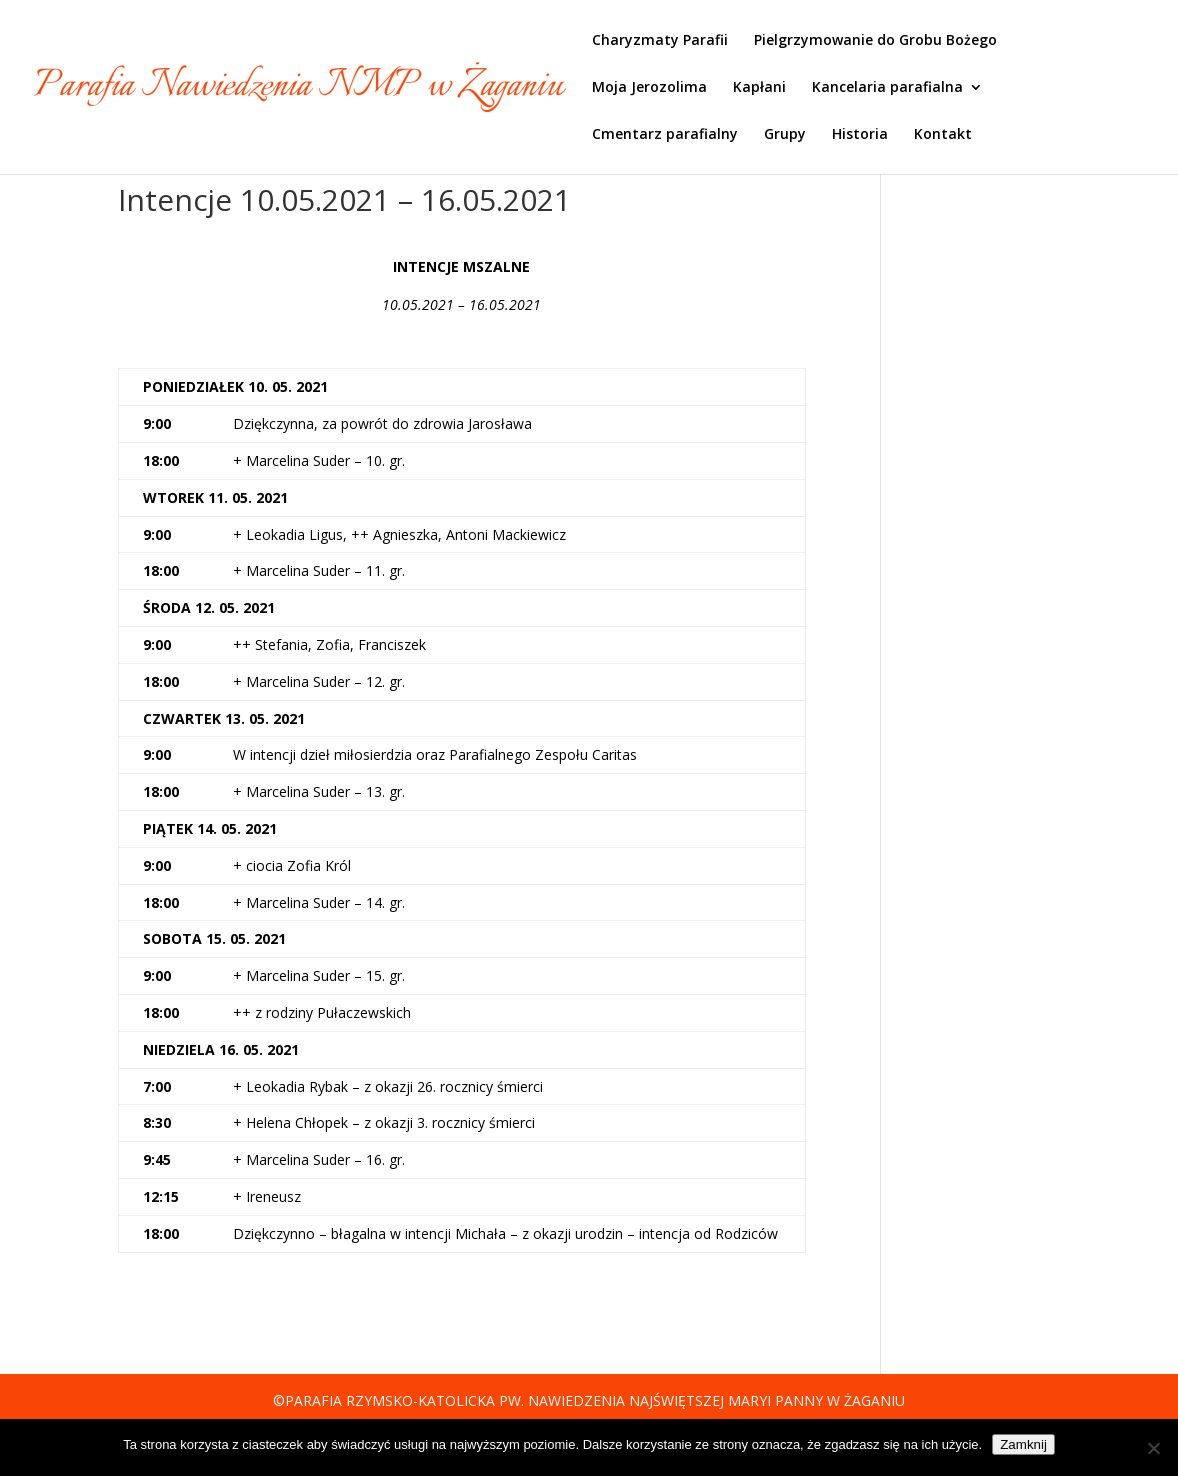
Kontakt (943, 135)
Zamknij (1023, 1444)
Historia (860, 135)
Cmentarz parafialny (665, 135)
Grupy (785, 135)
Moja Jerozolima (649, 88)
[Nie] (1153, 1448)
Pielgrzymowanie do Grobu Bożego (875, 41)
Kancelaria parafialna (887, 88)
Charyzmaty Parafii (660, 41)
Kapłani (759, 88)
